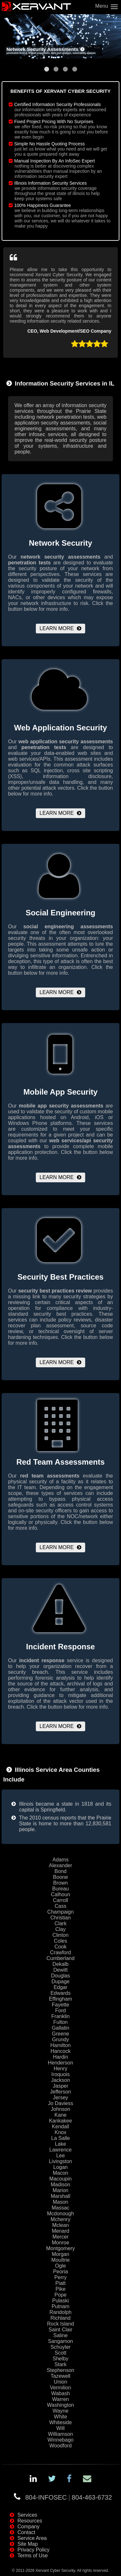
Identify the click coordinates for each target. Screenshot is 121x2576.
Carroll (60, 1900)
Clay (60, 1929)
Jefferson (60, 2091)
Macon (60, 2173)
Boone (60, 1877)
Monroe (60, 2242)
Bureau (60, 1888)
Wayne (60, 2411)
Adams (61, 1859)
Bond (60, 1871)
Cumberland (60, 1958)
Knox (60, 2132)
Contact (26, 2532)
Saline (60, 2335)
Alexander (60, 1865)
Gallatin (60, 2028)
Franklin (60, 2016)
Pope (60, 2295)
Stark (60, 2364)
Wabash (60, 2393)
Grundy (60, 2039)
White (60, 2416)
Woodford (60, 2445)
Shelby (60, 2358)
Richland (60, 2318)
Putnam (60, 2306)
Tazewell (60, 2376)
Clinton (61, 1935)
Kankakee (60, 2120)
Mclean (60, 2225)
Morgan (60, 2254)
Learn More (57, 628)
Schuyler (60, 2347)
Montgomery (60, 2248)
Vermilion (60, 2387)
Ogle (60, 2266)
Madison (60, 2184)
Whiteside (60, 2422)
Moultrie (60, 2260)
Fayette (60, 2004)
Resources (29, 2520)
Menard (60, 2231)
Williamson (60, 2434)
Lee (60, 2155)
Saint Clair (61, 2329)
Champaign (60, 1912)
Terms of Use (32, 2555)
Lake (60, 2144)
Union (60, 2382)
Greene (60, 2033)
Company (28, 2526)
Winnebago (60, 2440)
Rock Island (60, 2324)
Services (27, 2515)
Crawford (60, 1952)
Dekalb (61, 1964)
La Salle (60, 2138)
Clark (60, 1923)
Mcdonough (60, 2213)
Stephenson (60, 2370)
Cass (60, 1906)
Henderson (60, 2062)
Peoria (60, 2271)
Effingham (60, 1999)
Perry (60, 2277)
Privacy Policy (33, 2549)
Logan (60, 2167)
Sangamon (60, 2341)
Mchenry (60, 2219)
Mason (60, 2202)
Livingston (60, 2161)
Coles (60, 1941)
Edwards (60, 1993)
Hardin (60, 2057)
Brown (60, 1883)
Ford (60, 2010)
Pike (60, 2289)
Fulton (60, 2022)
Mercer (61, 2236)
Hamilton (60, 2045)
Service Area (32, 2538)
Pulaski (60, 2300)
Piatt (60, 2283)
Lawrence (60, 2149)
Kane (60, 2115)
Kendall (60, 2126)
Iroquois (60, 2074)
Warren (60, 2399)
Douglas (60, 1975)
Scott (60, 2353)
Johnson (60, 2109)
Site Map (27, 2544)
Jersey (60, 2097)
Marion (60, 2190)
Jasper (60, 2086)
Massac (60, 2207)
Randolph (60, 2312)
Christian (60, 1917)
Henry (60, 2068)
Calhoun (60, 1894)
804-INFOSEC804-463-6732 (68, 2497)
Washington (60, 2405)
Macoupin (60, 2178)
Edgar (60, 1987)
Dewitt (60, 1970)
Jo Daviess (60, 2103)
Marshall (60, 2196)
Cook (60, 1946)
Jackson (60, 2080)
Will (60, 2428)
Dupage (60, 1981)
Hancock (60, 2051)
